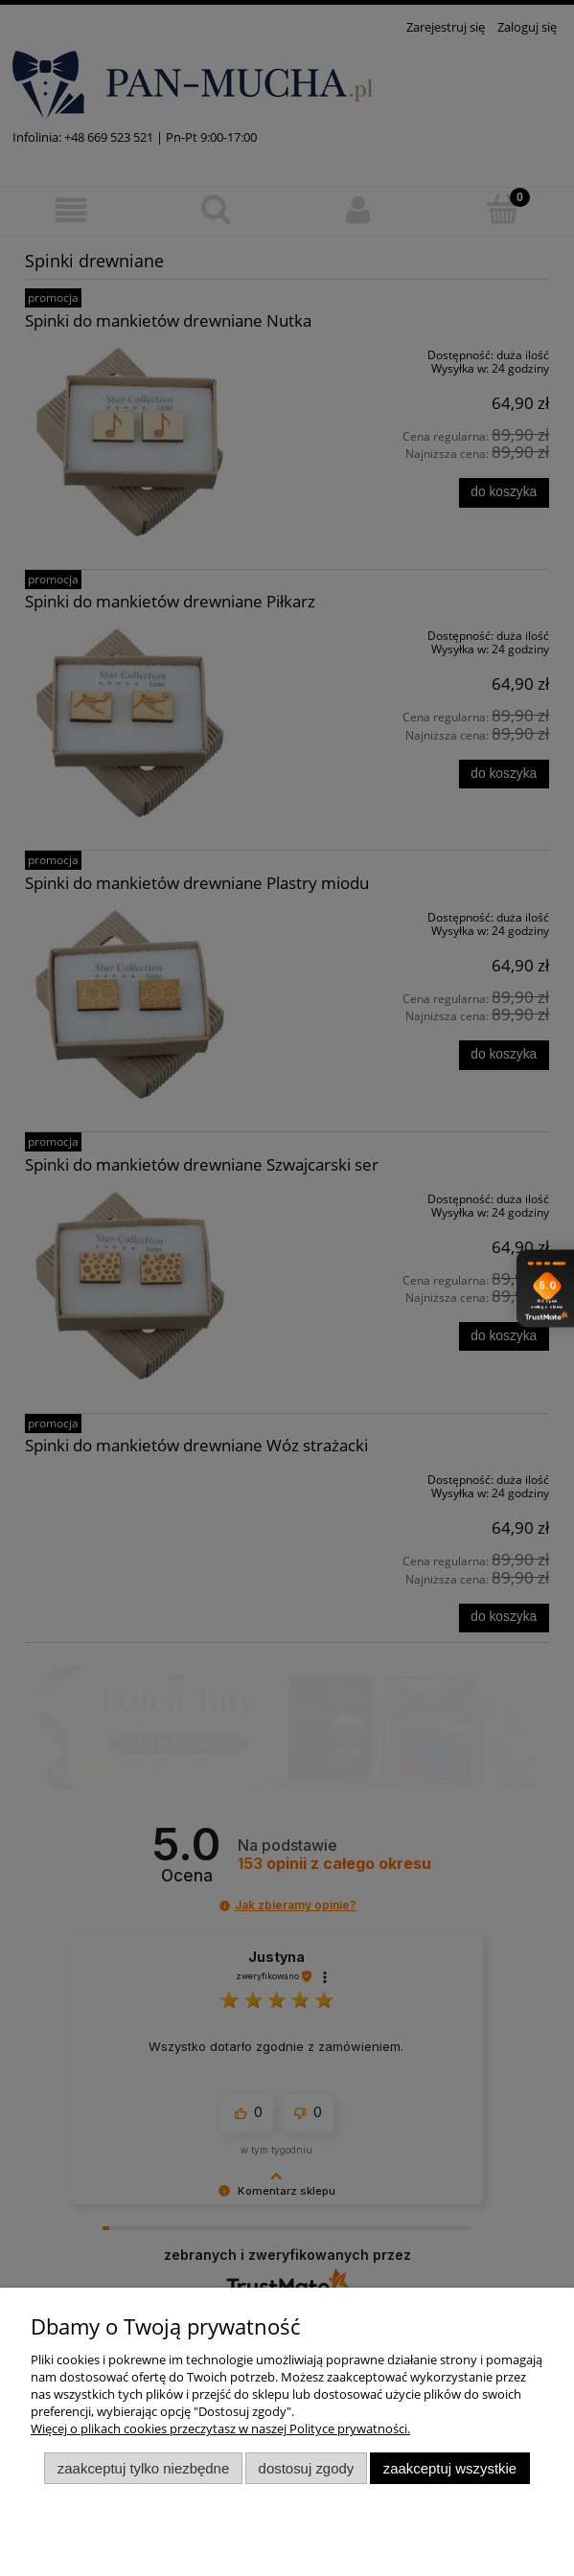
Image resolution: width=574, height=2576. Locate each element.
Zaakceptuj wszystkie (450, 2468)
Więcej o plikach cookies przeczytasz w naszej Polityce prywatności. (220, 2428)
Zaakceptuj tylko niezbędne (143, 2468)
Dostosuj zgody (307, 2468)
